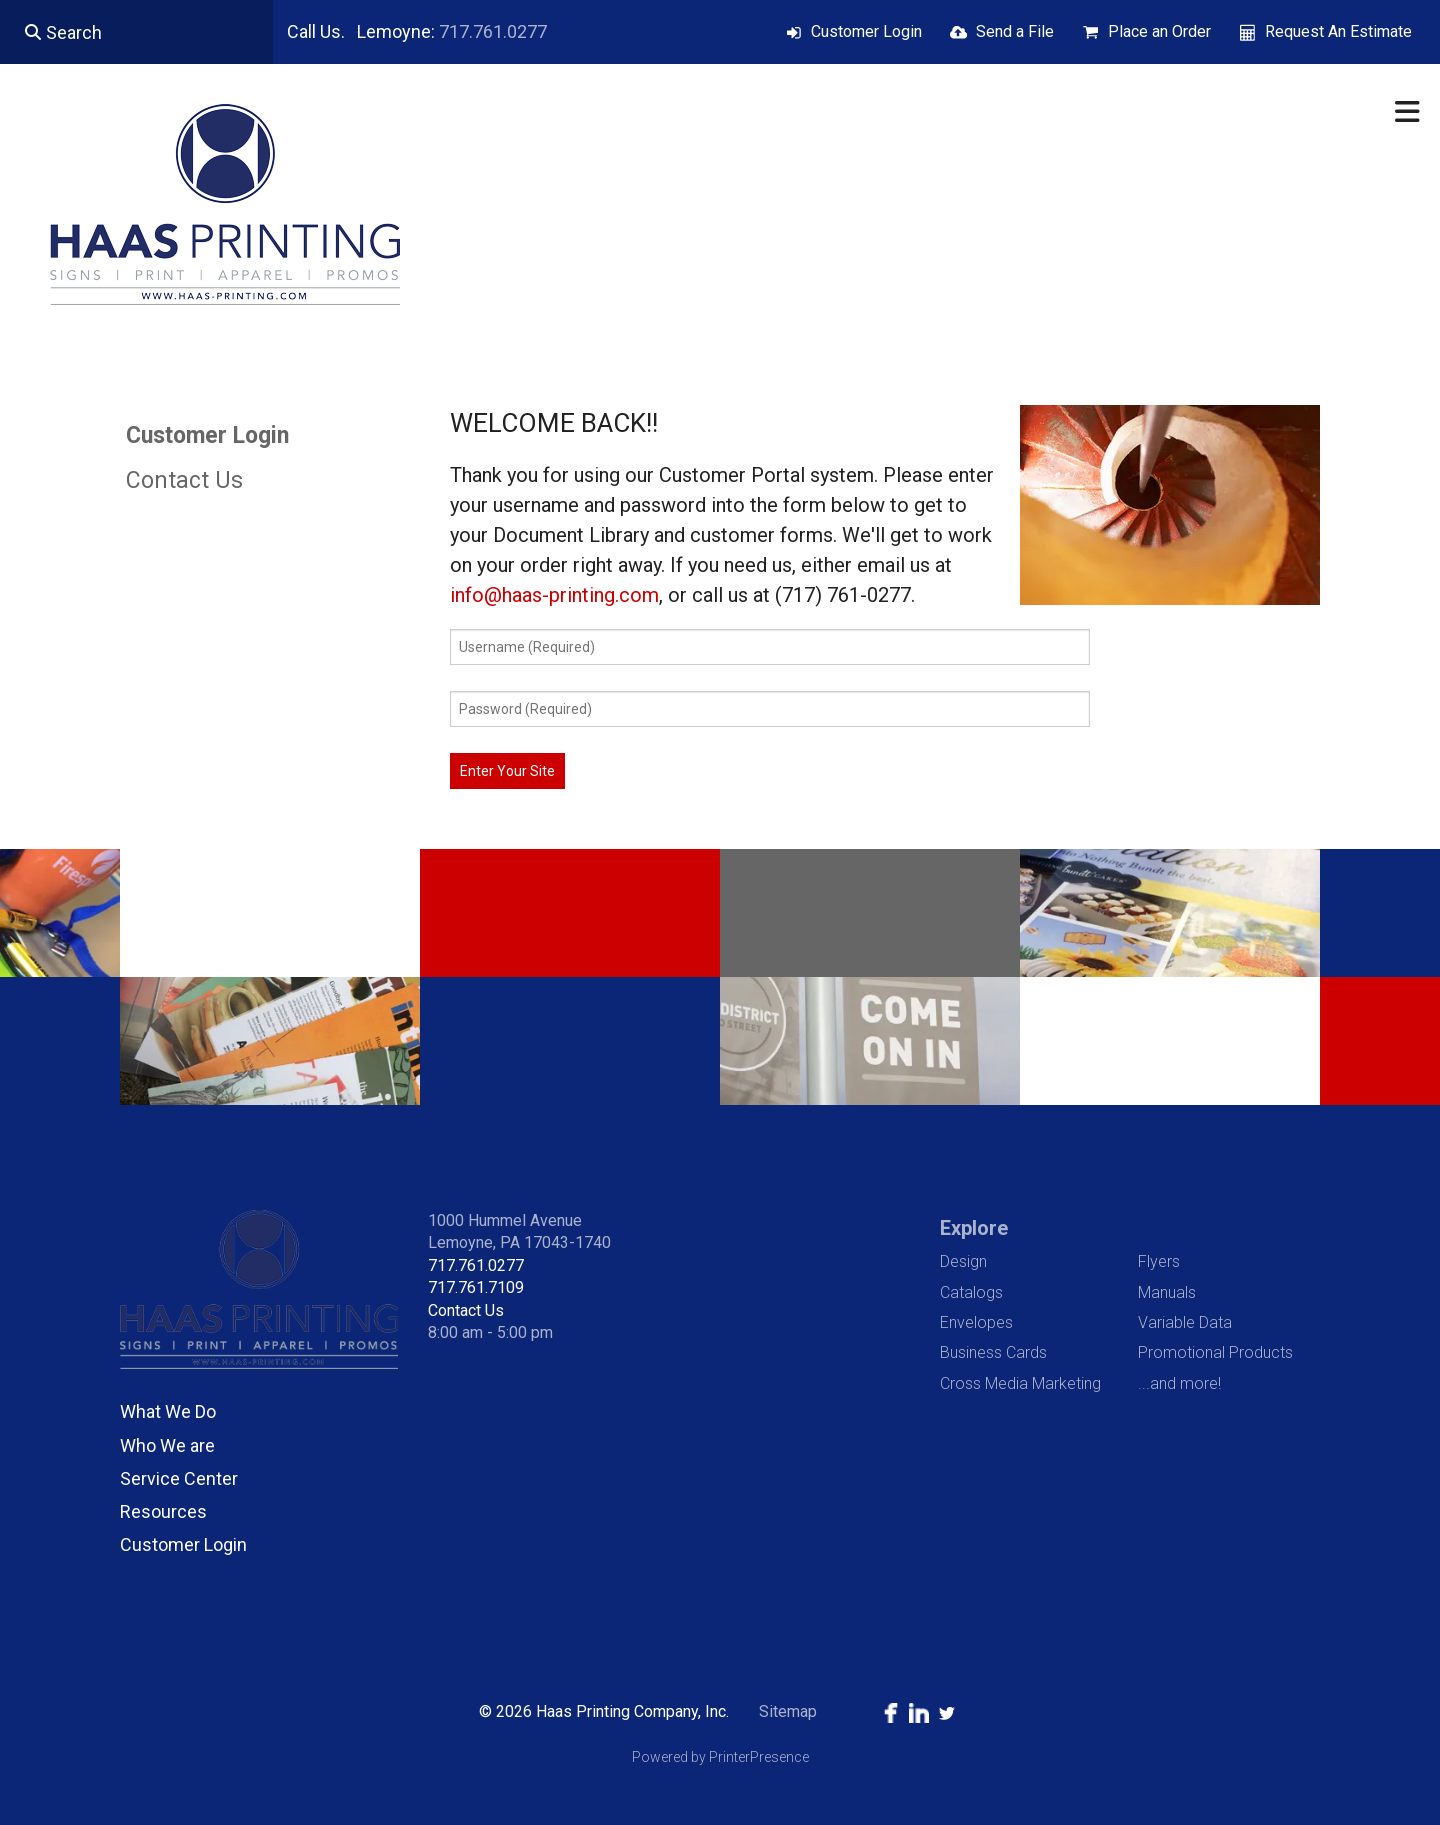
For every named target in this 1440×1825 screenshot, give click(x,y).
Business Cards (993, 1352)
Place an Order (1159, 31)
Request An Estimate (1338, 31)
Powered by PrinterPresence (720, 1757)
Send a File (1015, 31)
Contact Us (184, 480)
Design (963, 1261)
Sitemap (788, 1711)
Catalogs (971, 1292)
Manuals (1167, 1292)
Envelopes (976, 1322)
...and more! (1179, 1383)
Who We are (167, 1445)
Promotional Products (1215, 1352)
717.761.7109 (476, 1287)
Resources (163, 1511)
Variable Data (1185, 1322)
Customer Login (866, 31)
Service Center (179, 1478)
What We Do (168, 1411)
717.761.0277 (493, 31)
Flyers (1159, 1261)
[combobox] (136, 32)
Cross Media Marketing (1020, 1383)
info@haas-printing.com (554, 595)
